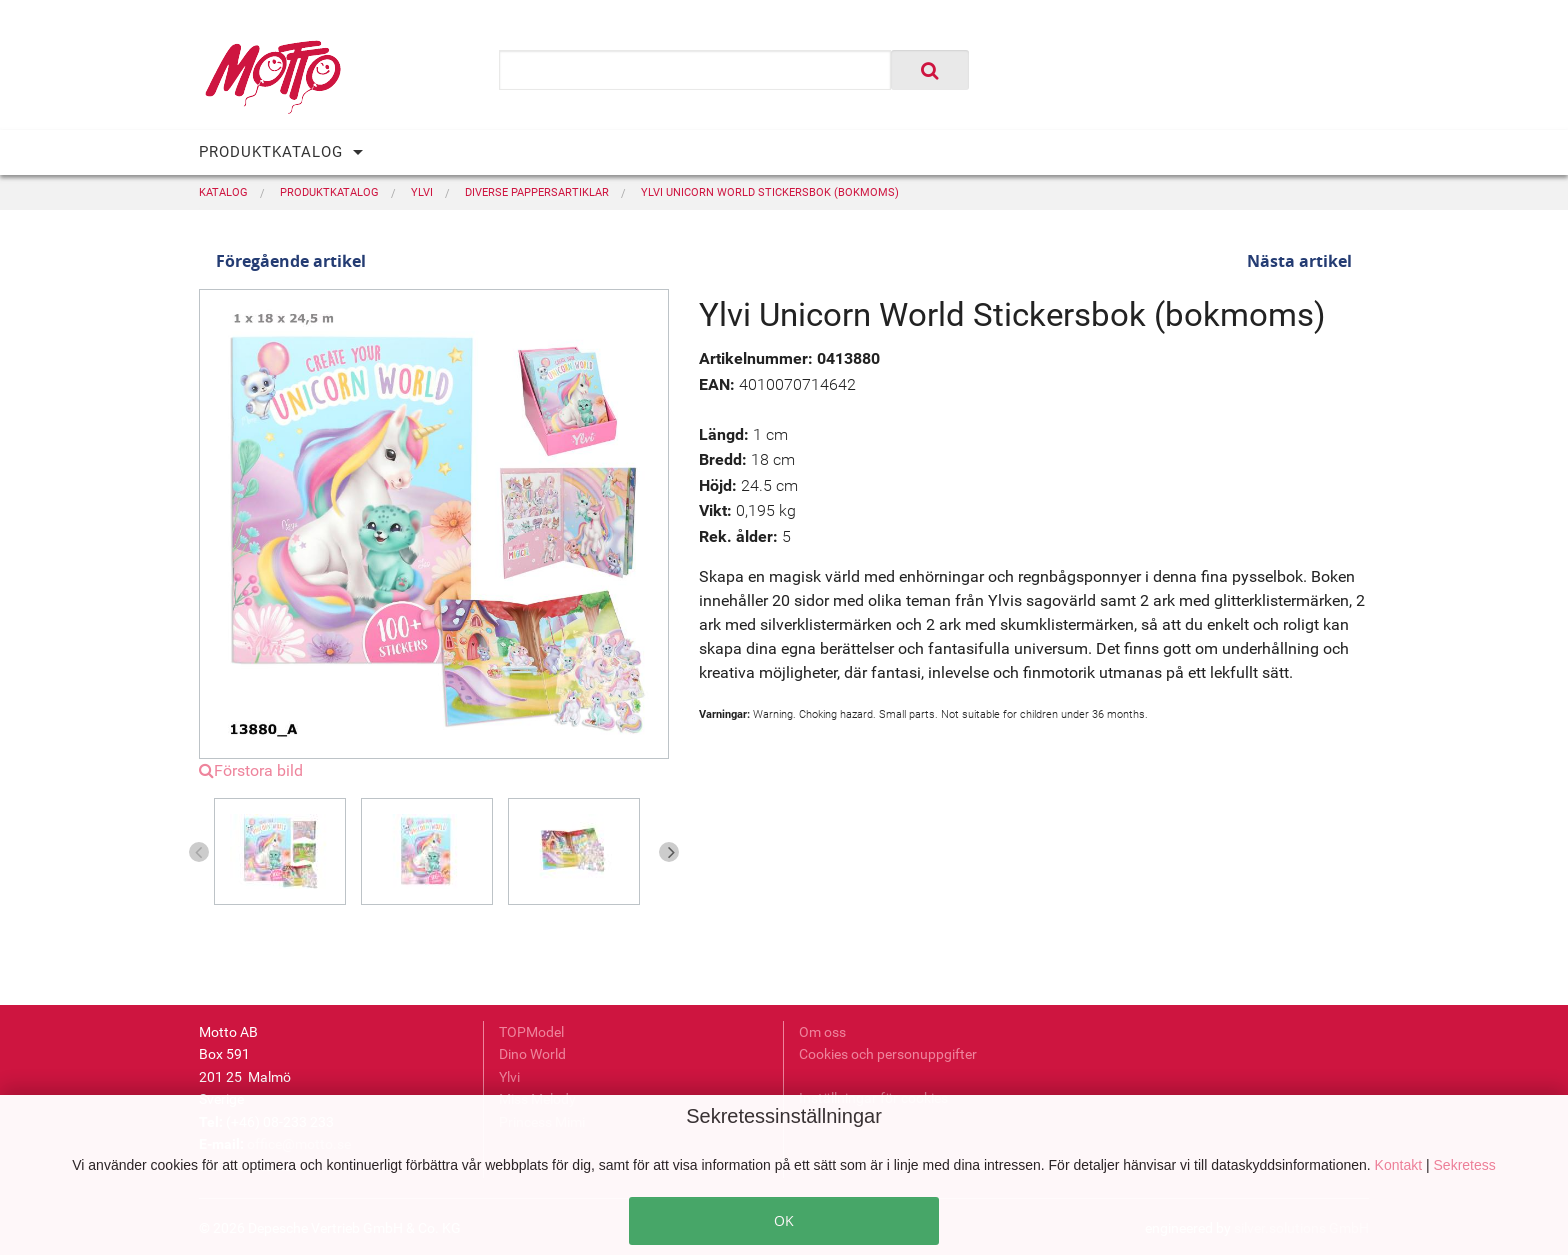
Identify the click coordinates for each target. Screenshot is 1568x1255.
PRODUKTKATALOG (271, 152)
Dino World (532, 1054)
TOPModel (531, 1032)
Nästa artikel (1299, 261)
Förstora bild (251, 770)
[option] (287, 851)
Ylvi (509, 1077)
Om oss (822, 1032)
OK (784, 1220)
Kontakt (1400, 1165)
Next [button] (669, 852)
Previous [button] (199, 852)
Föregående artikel (291, 261)
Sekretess (1465, 1165)
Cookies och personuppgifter (888, 1054)
